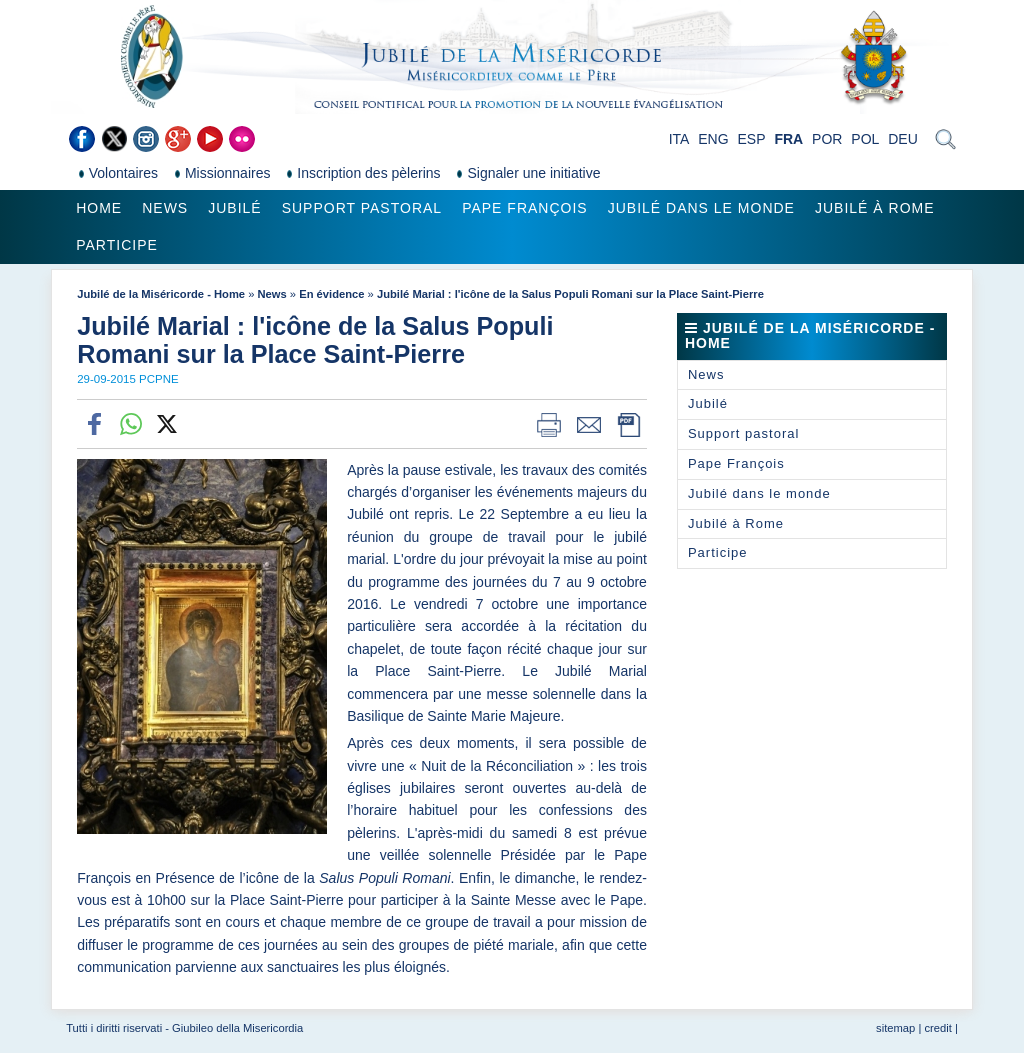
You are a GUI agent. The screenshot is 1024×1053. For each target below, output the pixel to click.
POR (827, 139)
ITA (679, 139)
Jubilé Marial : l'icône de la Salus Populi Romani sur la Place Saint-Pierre (570, 294)
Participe (117, 245)
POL (865, 139)
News (165, 208)
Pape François (525, 208)
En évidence (331, 294)
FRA (788, 139)
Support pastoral (362, 208)
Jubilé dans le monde (701, 208)
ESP (752, 139)
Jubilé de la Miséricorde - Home (161, 294)
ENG (713, 139)
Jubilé (234, 208)
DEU (903, 139)
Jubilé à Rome (875, 208)
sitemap (895, 1028)
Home (99, 208)
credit (937, 1028)
